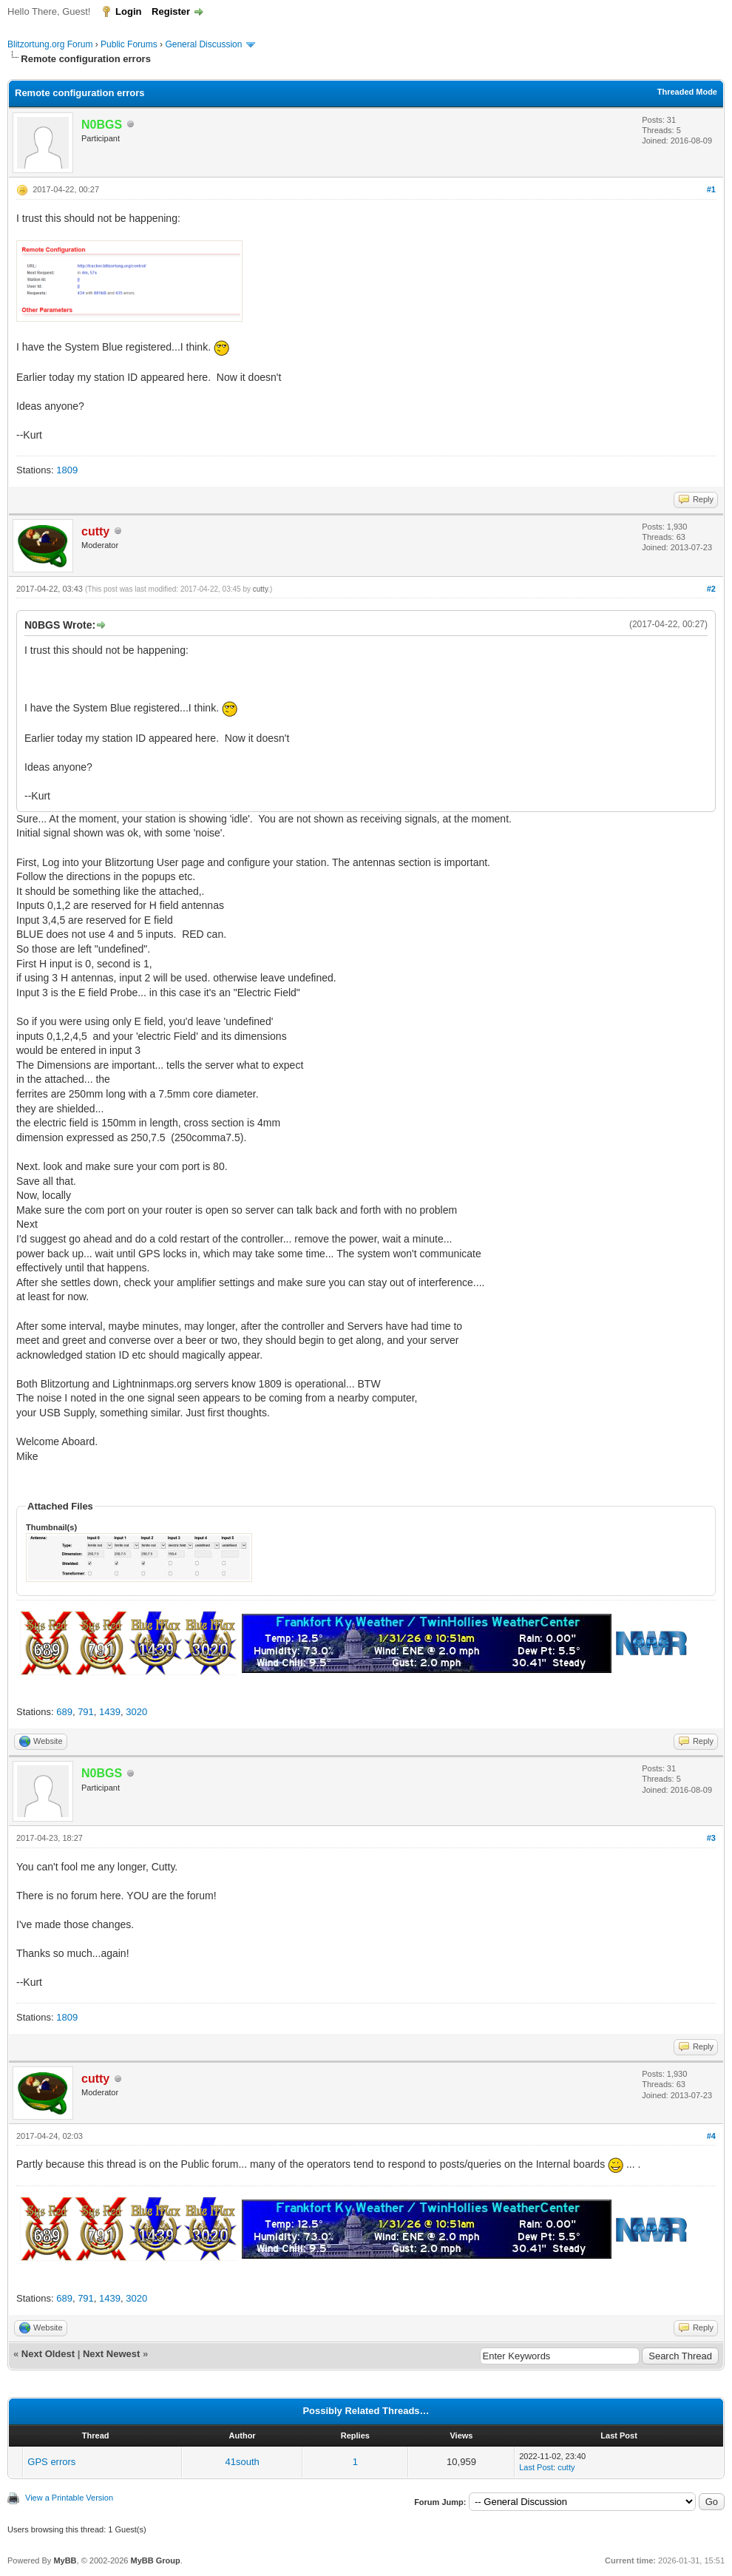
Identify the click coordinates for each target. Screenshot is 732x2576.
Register (171, 11)
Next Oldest (48, 2353)
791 (86, 1711)
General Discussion (203, 44)
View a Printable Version (69, 2497)
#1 (711, 189)
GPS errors (51, 2461)
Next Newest (111, 2353)
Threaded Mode (687, 91)
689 (64, 1711)
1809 (67, 470)
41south (243, 2461)
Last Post (536, 2467)
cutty (260, 589)
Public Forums (129, 44)
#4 (711, 2136)
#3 (711, 1837)
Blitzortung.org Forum (49, 44)
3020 (136, 1711)
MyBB (64, 2560)
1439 (110, 1711)
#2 (711, 588)
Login (128, 11)
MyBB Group (155, 2560)
